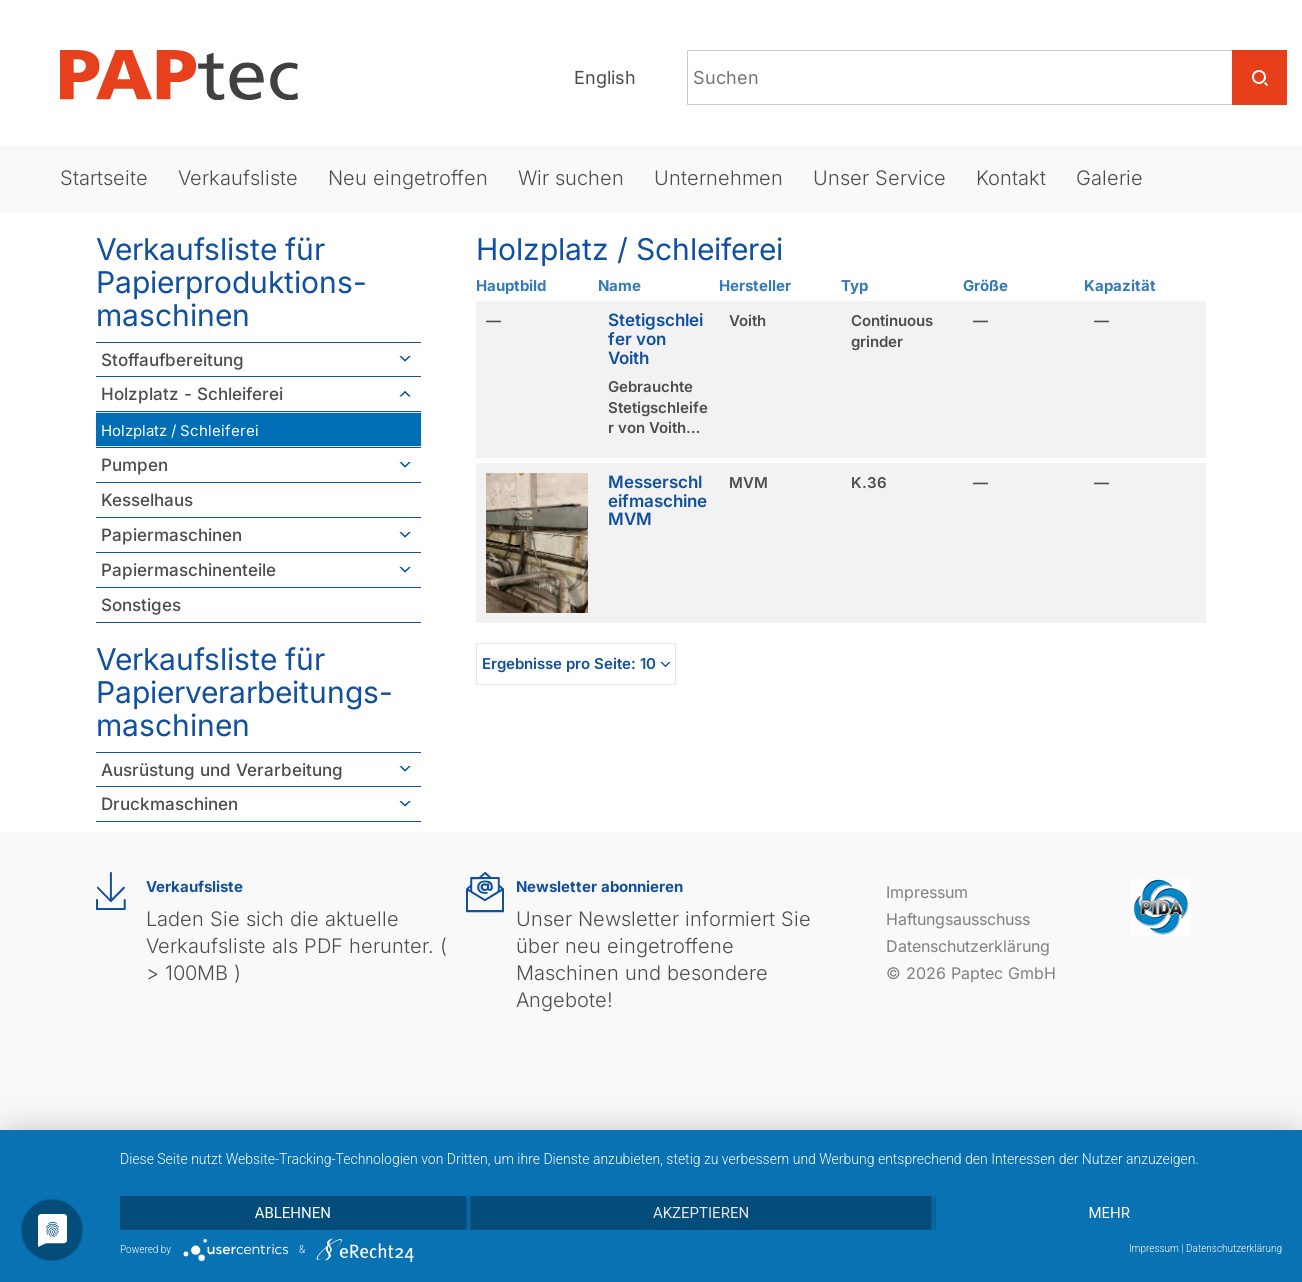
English (605, 77)
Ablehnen (293, 1213)
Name (619, 285)
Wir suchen (571, 178)
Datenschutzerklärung (968, 946)
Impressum (927, 892)
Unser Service (879, 178)
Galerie (1109, 178)
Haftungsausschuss (958, 919)
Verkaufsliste (238, 178)
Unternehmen (718, 178)
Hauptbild (511, 285)
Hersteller (755, 285)
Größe (985, 285)
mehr (1109, 1213)
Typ (854, 285)
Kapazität (1120, 285)
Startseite (104, 178)
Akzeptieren (701, 1213)
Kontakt (1011, 178)
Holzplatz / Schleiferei (180, 430)
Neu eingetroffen (408, 178)
